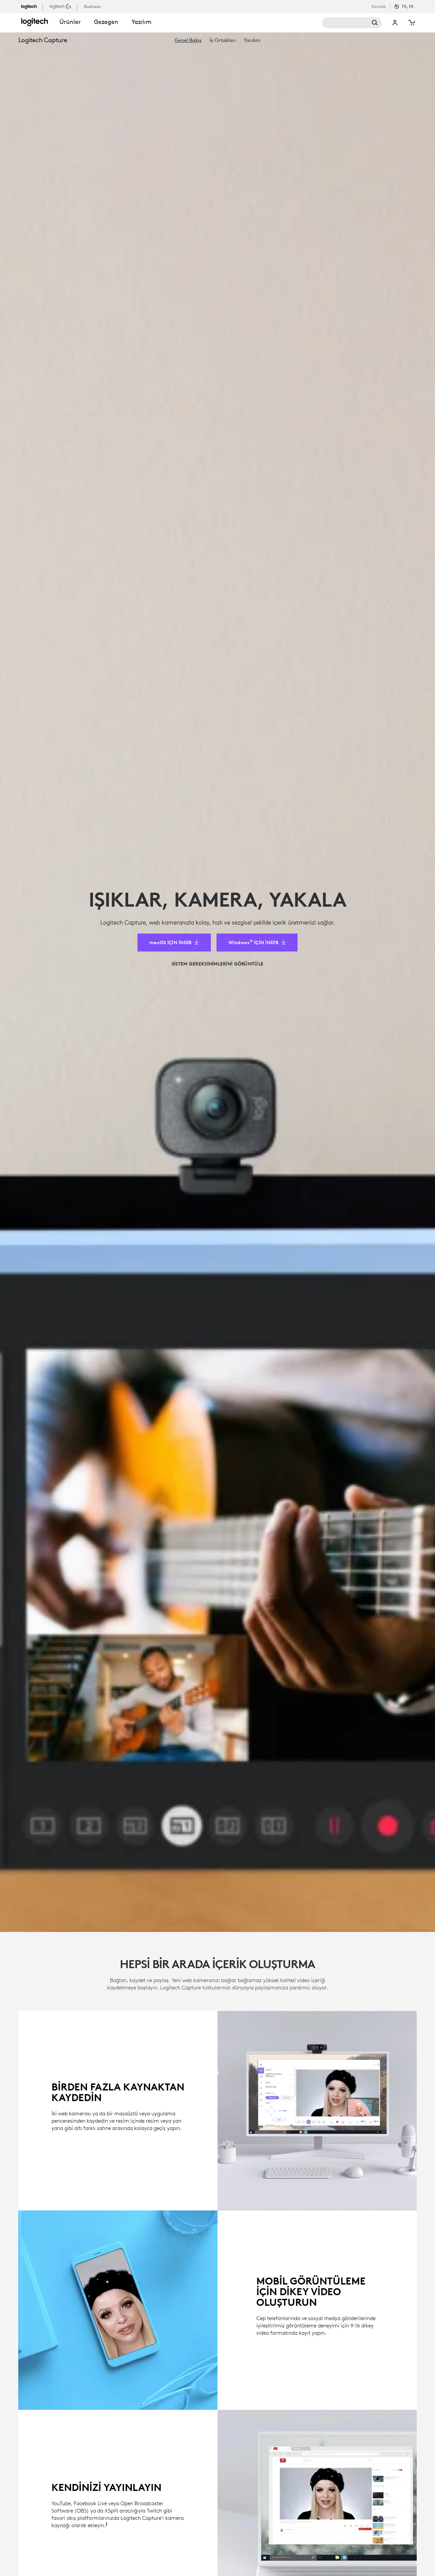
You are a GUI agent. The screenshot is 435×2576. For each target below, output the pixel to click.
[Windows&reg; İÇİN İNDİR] (257, 126)
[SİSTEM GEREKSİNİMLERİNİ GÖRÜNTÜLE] (217, 147)
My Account (395, 23)
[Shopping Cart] (411, 23)
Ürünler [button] (70, 22)
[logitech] (32, 6)
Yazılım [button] (141, 22)
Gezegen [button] (106, 22)
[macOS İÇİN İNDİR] (174, 126)
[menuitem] (188, 40)
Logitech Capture (42, 40)
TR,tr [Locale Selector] (407, 6)
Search (352, 22)
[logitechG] (61, 6)
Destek (379, 6)
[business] (93, 6)
